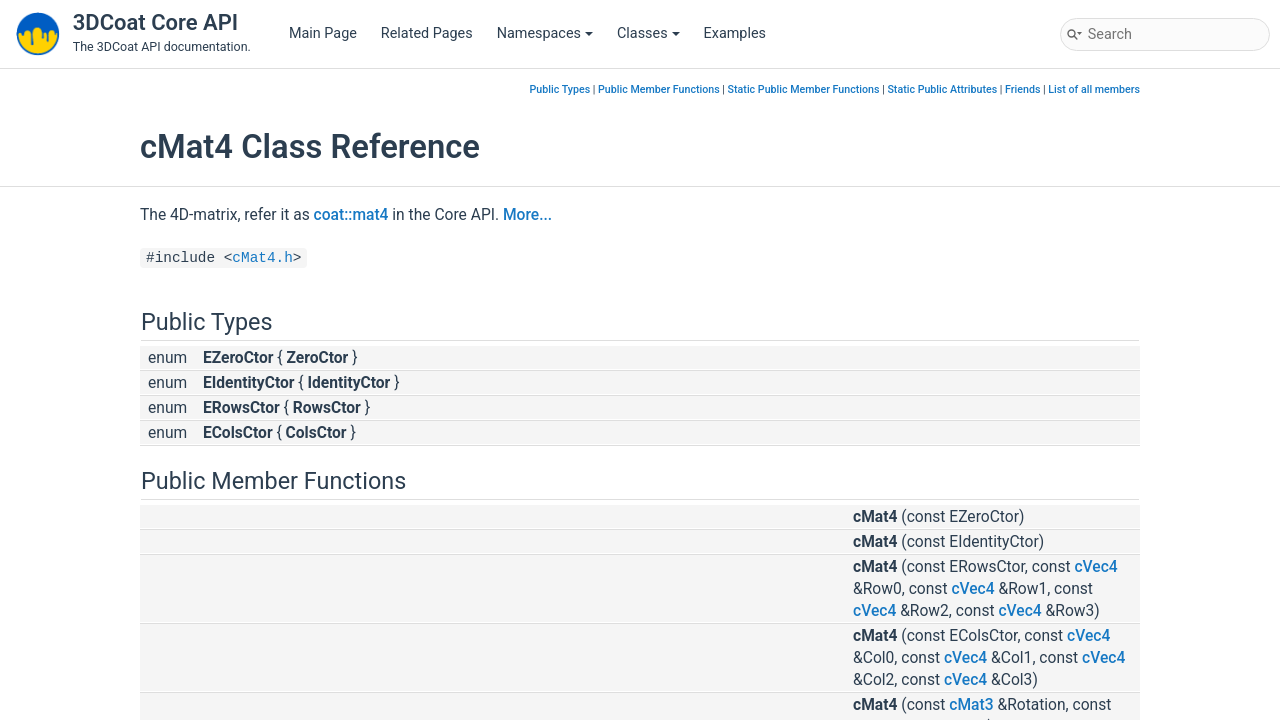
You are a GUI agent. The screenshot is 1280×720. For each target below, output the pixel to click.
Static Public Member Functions (804, 89)
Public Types (560, 89)
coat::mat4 (351, 215)
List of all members (1094, 89)
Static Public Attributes (942, 89)
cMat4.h (262, 258)
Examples (735, 33)
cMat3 (971, 705)
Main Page (323, 33)
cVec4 (1095, 567)
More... (527, 215)
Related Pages (427, 33)
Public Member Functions (659, 89)
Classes (648, 33)
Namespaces (545, 33)
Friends (1022, 89)
